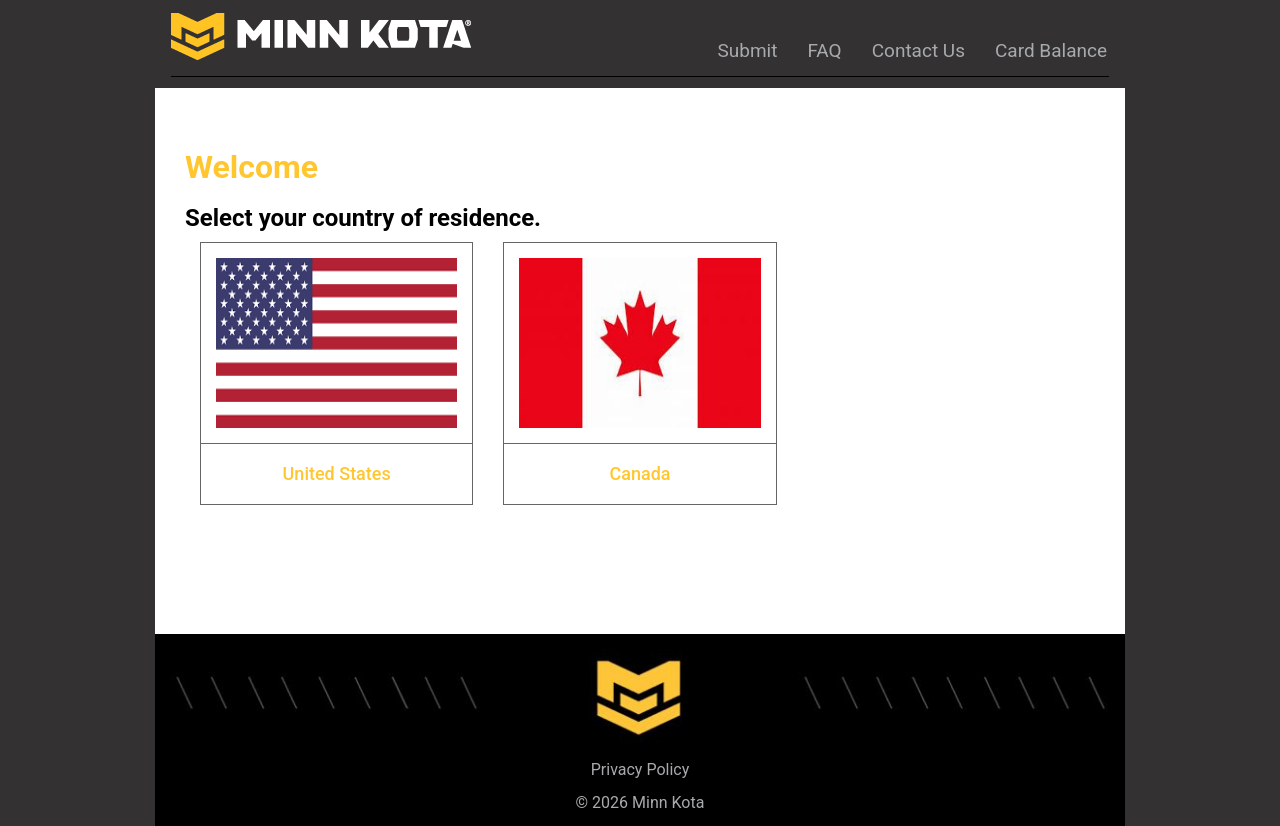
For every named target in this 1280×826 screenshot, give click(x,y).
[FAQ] (824, 46)
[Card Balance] (1051, 46)
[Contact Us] (918, 46)
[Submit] (747, 46)
